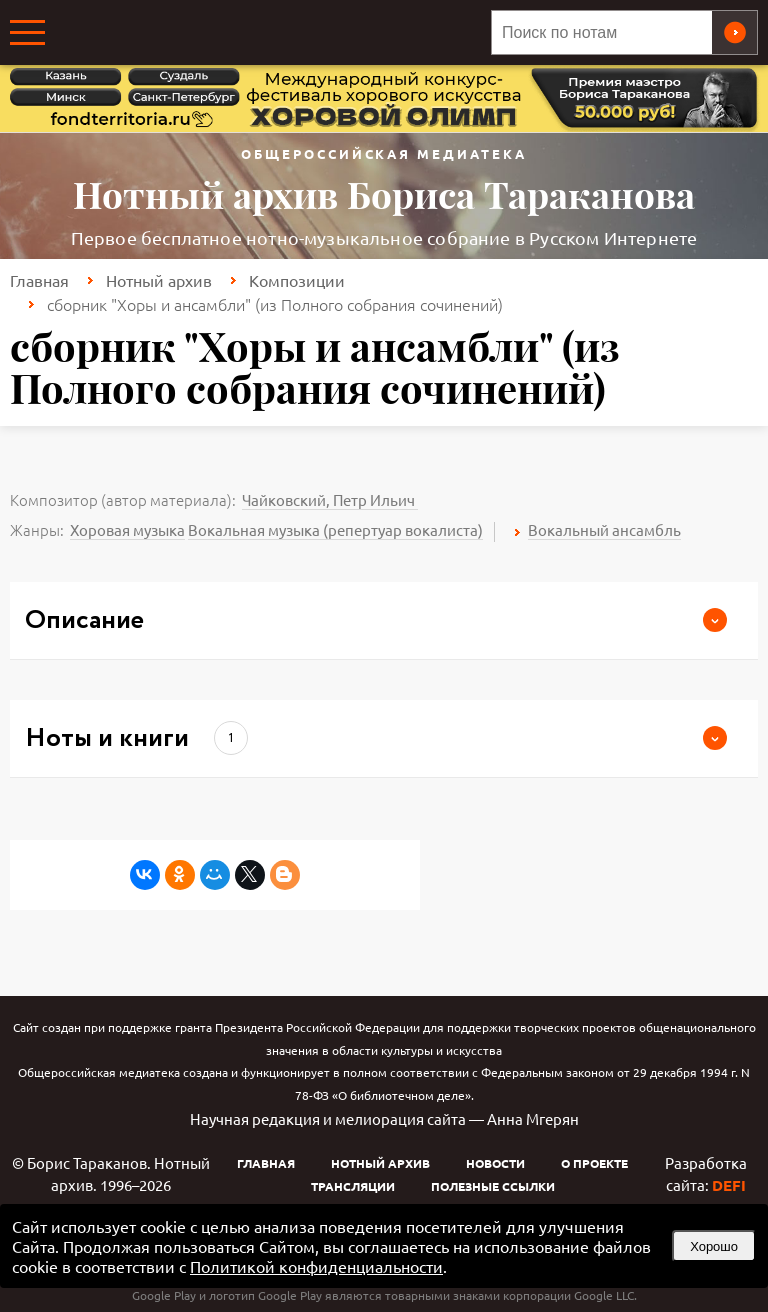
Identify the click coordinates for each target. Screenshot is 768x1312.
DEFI (729, 1185)
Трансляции (353, 1186)
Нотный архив (159, 280)
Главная (39, 280)
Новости (495, 1163)
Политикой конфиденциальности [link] (316, 1266)
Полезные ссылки (493, 1186)
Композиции (297, 280)
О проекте (594, 1163)
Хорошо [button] (714, 1246)
